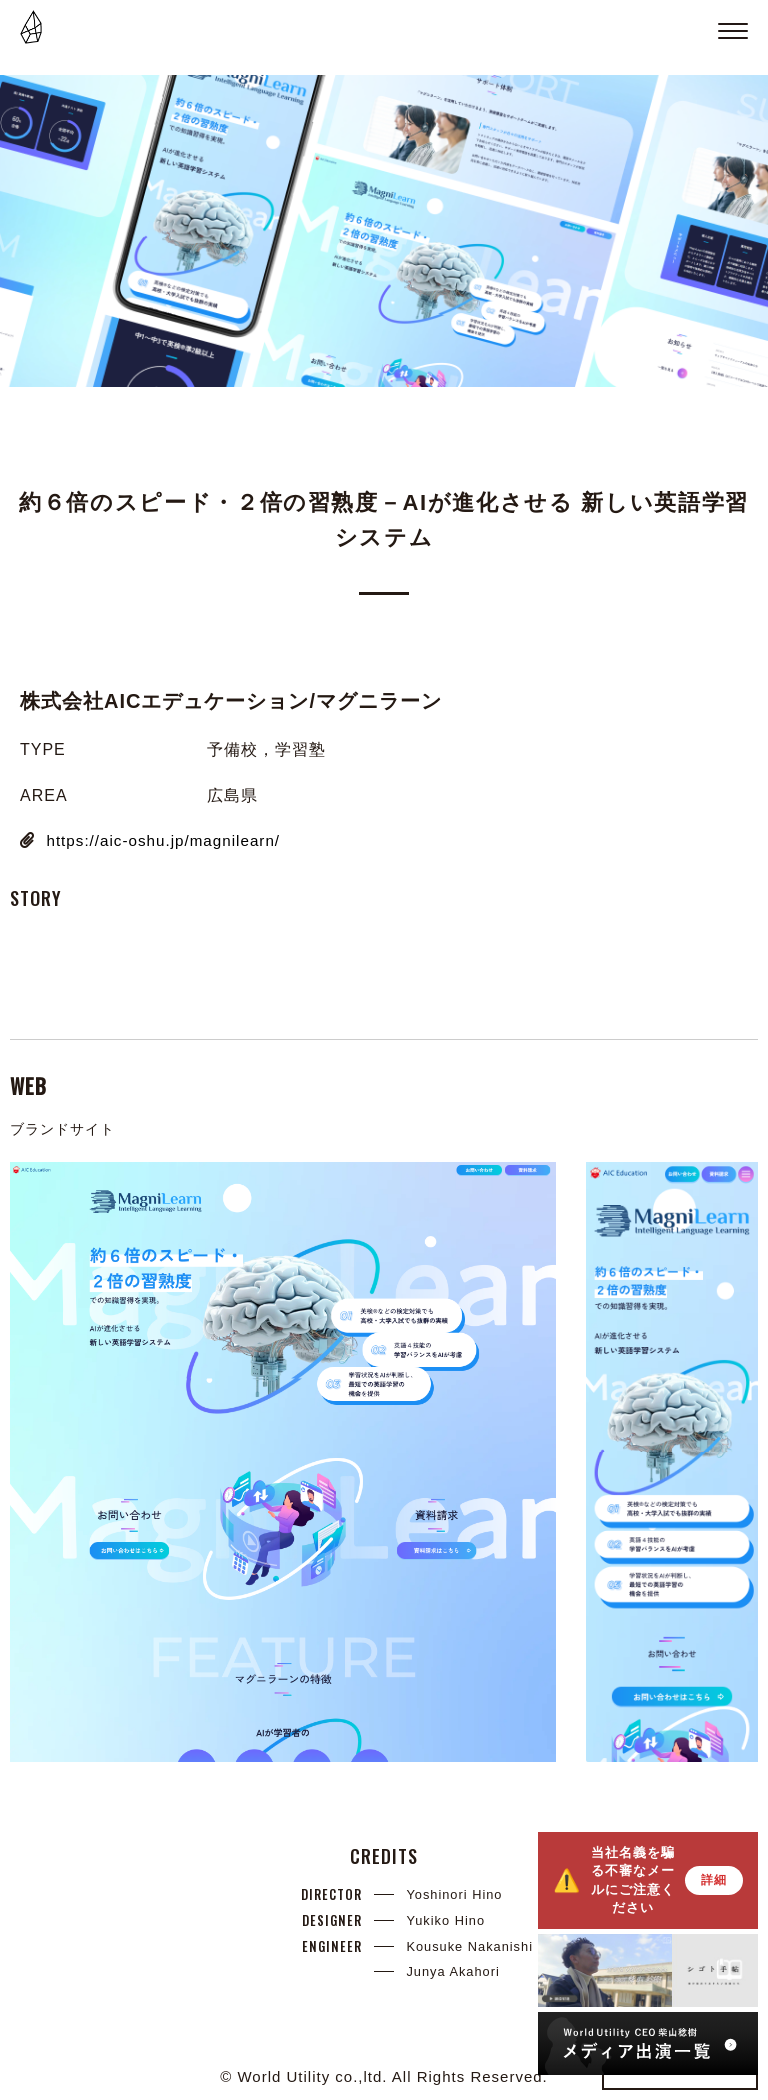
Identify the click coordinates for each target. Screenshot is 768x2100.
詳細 (714, 1880)
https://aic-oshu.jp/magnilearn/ (168, 840)
